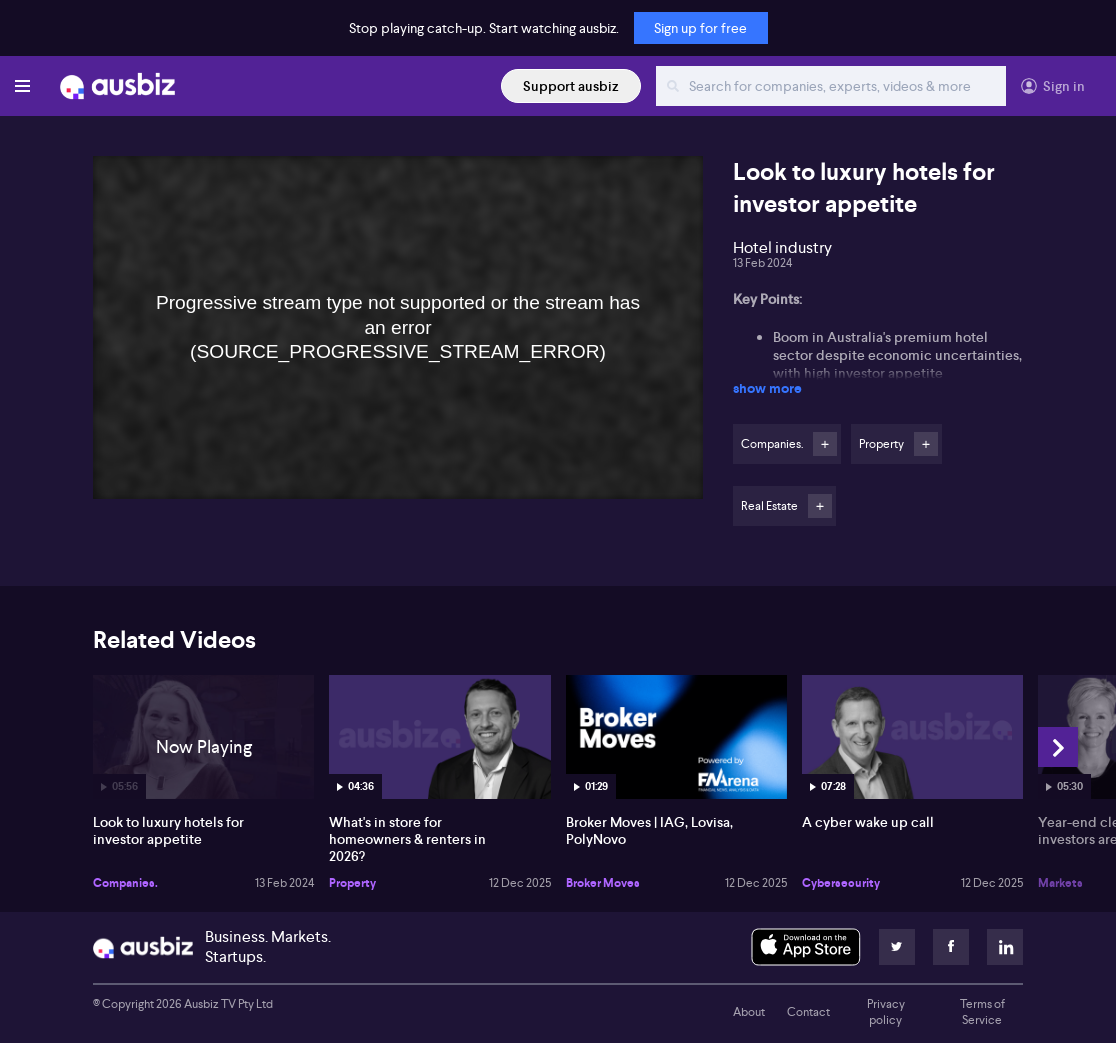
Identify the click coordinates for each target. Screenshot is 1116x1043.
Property (352, 883)
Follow (825, 444)
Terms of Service (982, 1012)
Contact (808, 1012)
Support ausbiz (571, 86)
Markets (1060, 883)
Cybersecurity (841, 883)
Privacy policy (886, 1012)
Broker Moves (603, 883)
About (749, 1012)
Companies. (125, 883)
